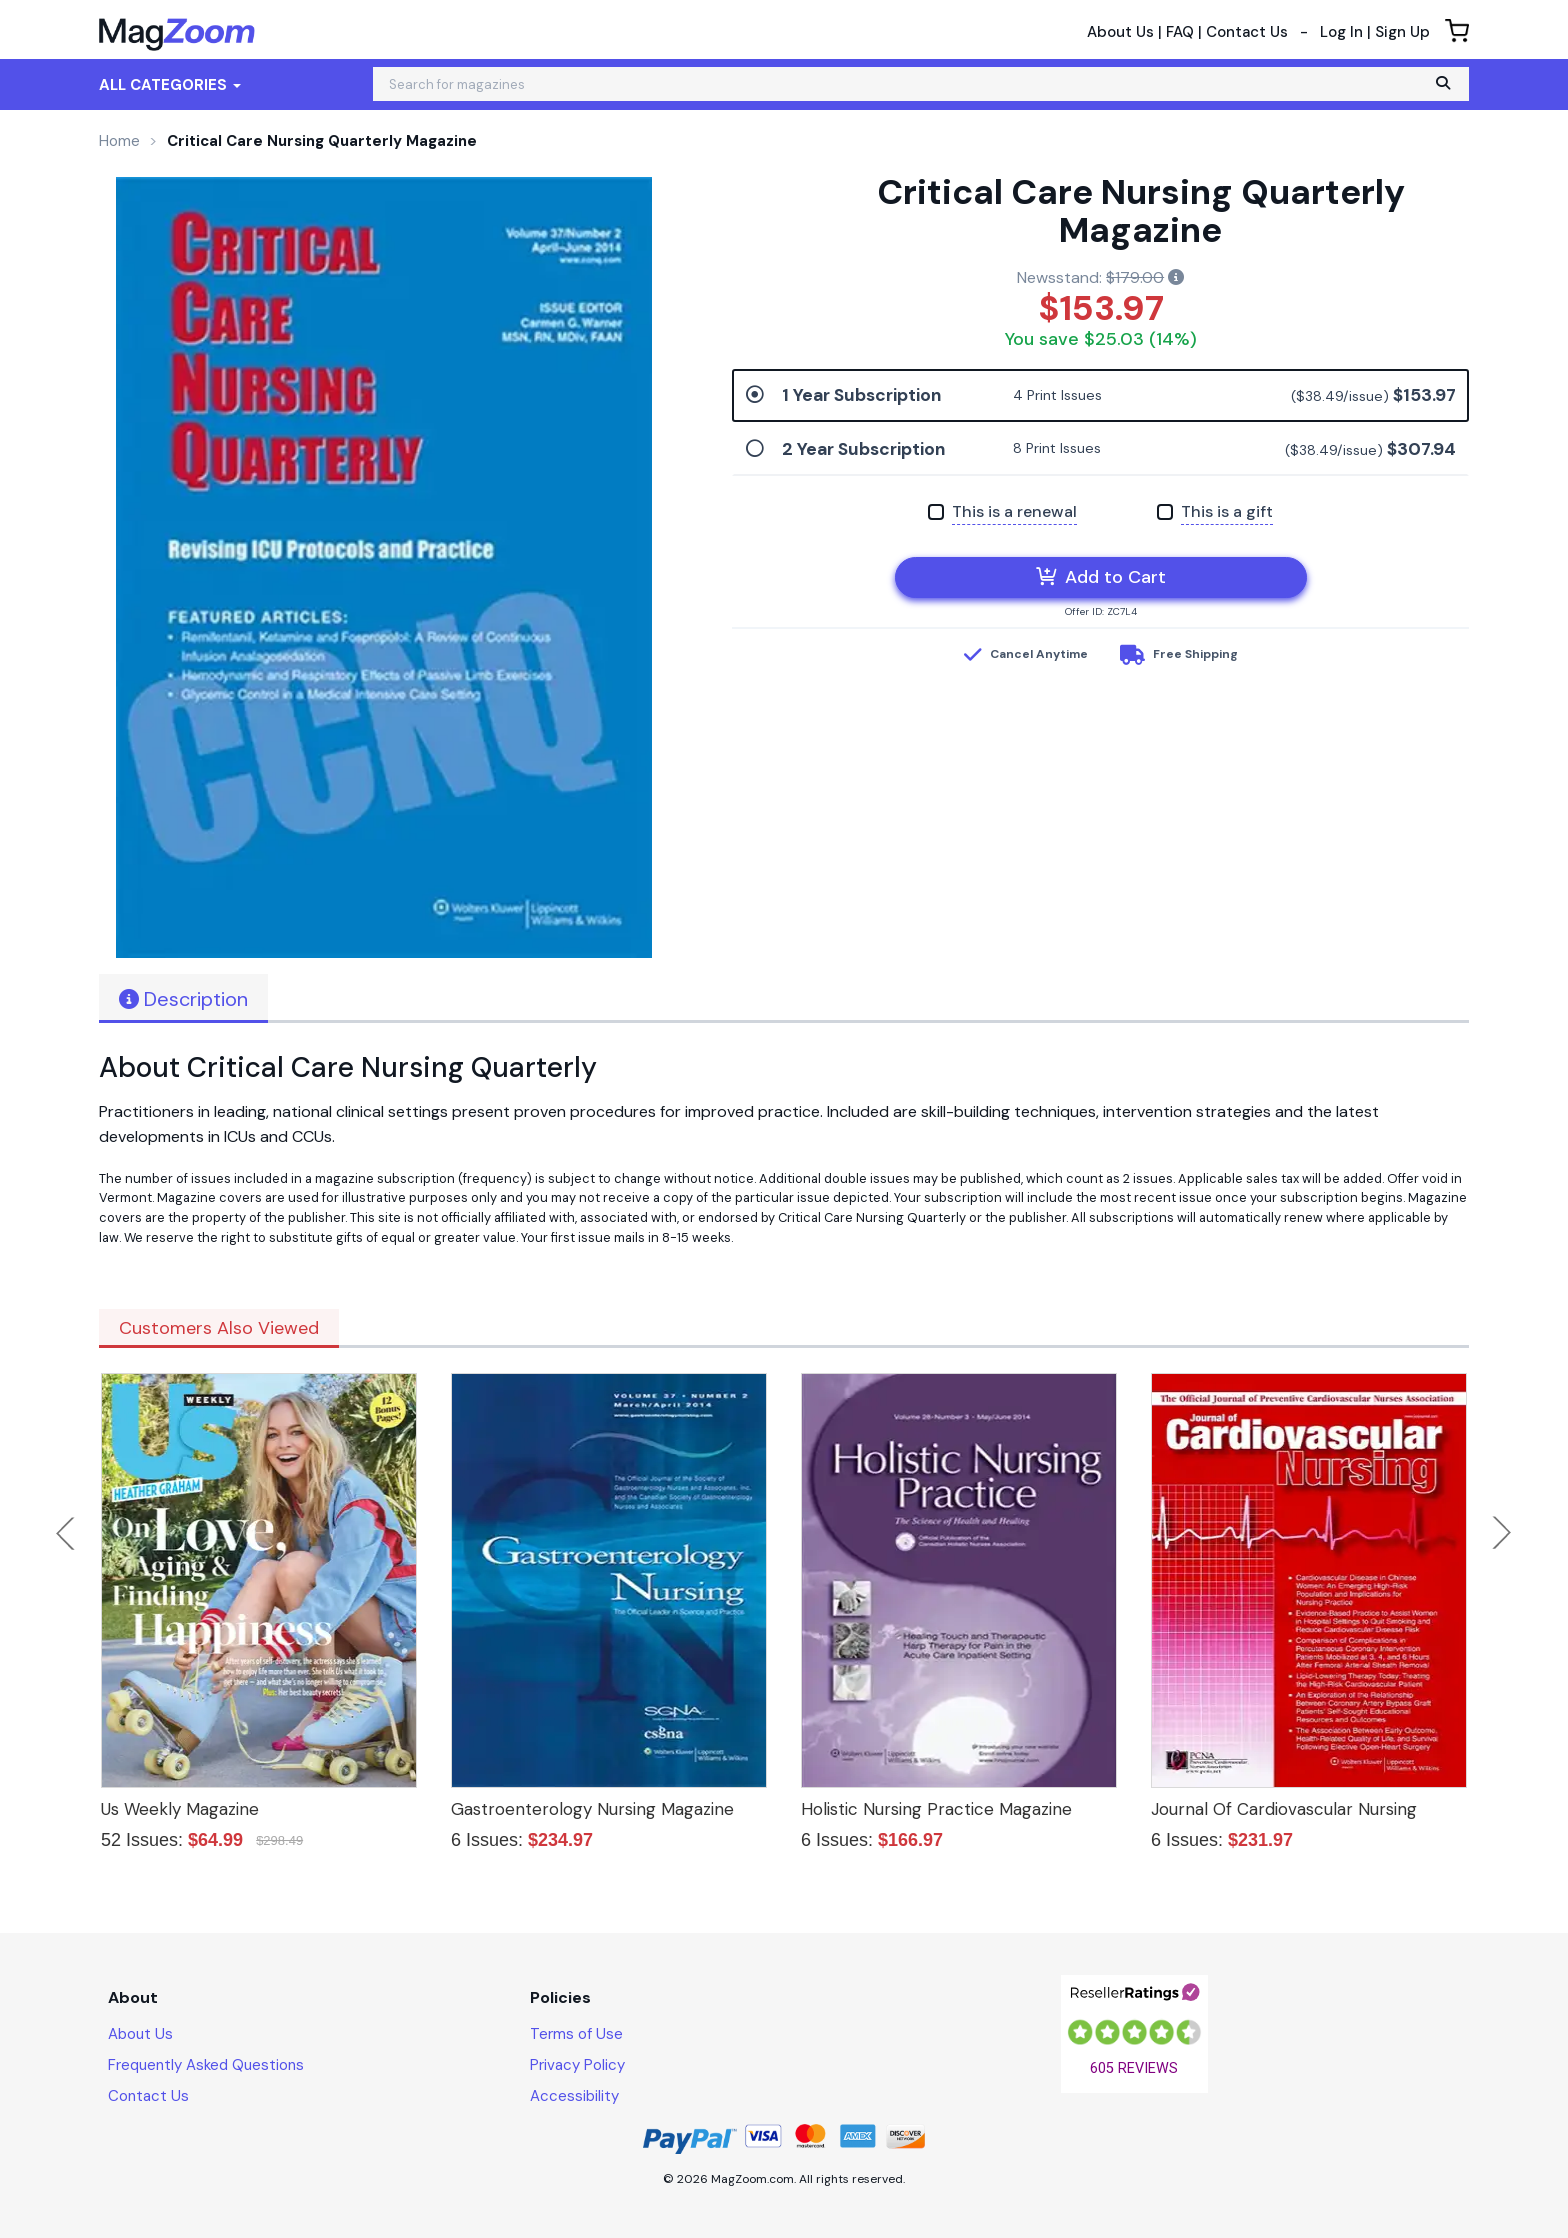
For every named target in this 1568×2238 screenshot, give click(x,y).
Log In (1341, 32)
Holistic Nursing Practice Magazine (936, 1809)
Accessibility (574, 2096)
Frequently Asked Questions (206, 2065)
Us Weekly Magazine (180, 1809)
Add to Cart (1101, 577)
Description (183, 999)
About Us (1120, 32)
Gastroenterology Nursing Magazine (592, 1809)
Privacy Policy (577, 2065)
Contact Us (1247, 32)
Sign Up (1402, 32)
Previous (67, 1533)
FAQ (1180, 32)
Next (1502, 1533)
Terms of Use (576, 2034)
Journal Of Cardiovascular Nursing (1284, 1809)
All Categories (170, 85)
